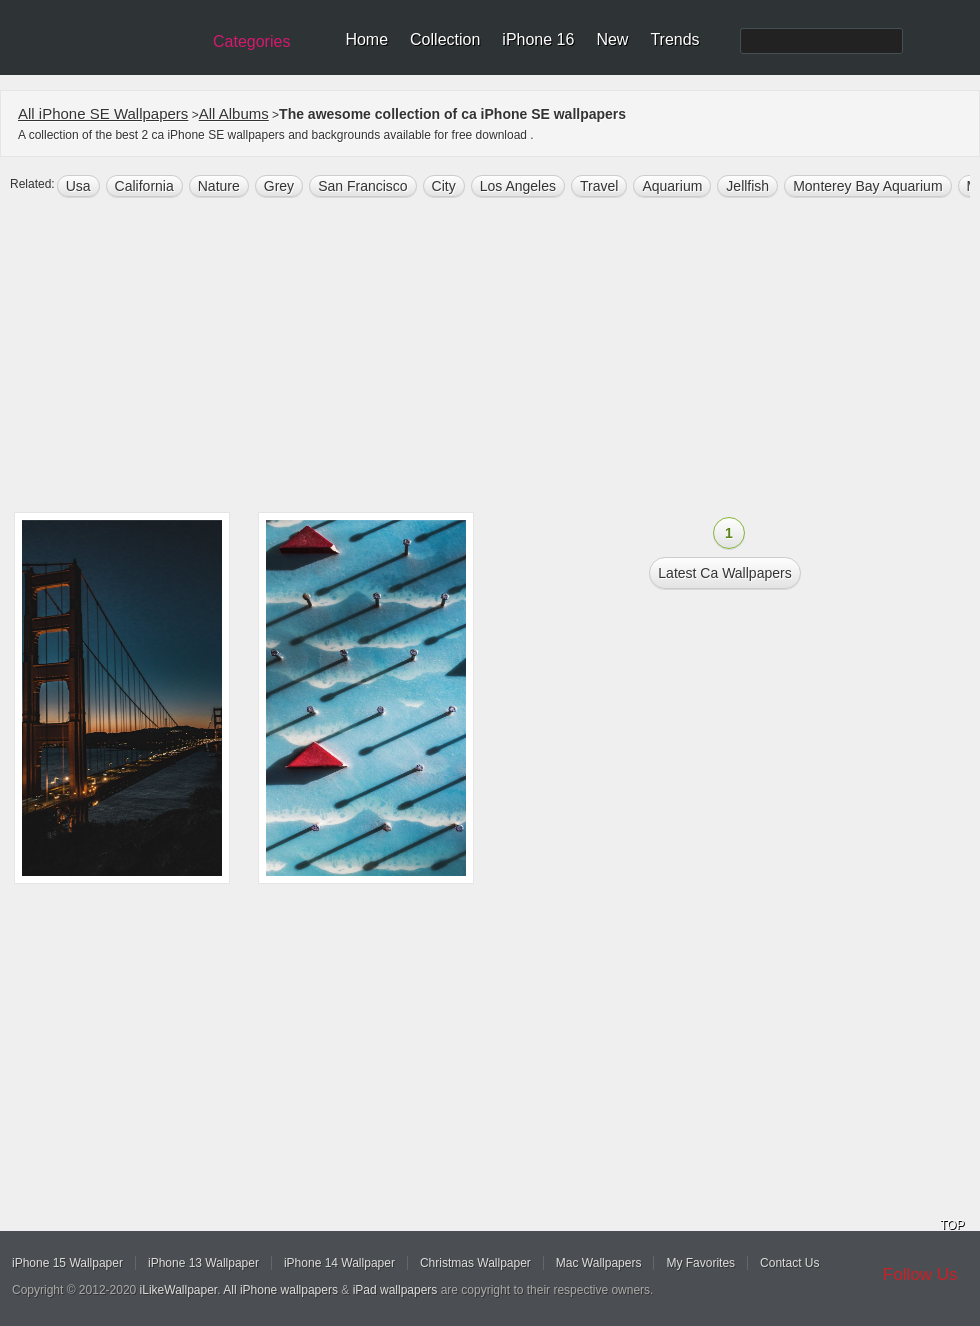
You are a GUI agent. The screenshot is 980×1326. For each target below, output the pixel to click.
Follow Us (920, 1274)
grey (279, 186)
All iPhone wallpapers (280, 1290)
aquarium (672, 186)
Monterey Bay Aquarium (867, 186)
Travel (599, 186)
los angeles (518, 186)
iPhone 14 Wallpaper (339, 1263)
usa (78, 186)
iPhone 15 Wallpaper (67, 1263)
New (612, 39)
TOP (952, 1225)
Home (366, 39)
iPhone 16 (538, 39)
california (144, 186)
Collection (445, 39)
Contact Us (789, 1263)
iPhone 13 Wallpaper (203, 1263)
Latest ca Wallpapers (724, 573)
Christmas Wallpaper (475, 1263)
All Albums (234, 113)
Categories (251, 41)
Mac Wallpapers (599, 1263)
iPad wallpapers (395, 1290)
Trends (674, 39)
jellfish (747, 186)
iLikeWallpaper (179, 1290)
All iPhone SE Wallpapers (103, 113)
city (444, 186)
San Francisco (362, 186)
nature (219, 186)
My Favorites (700, 1263)
